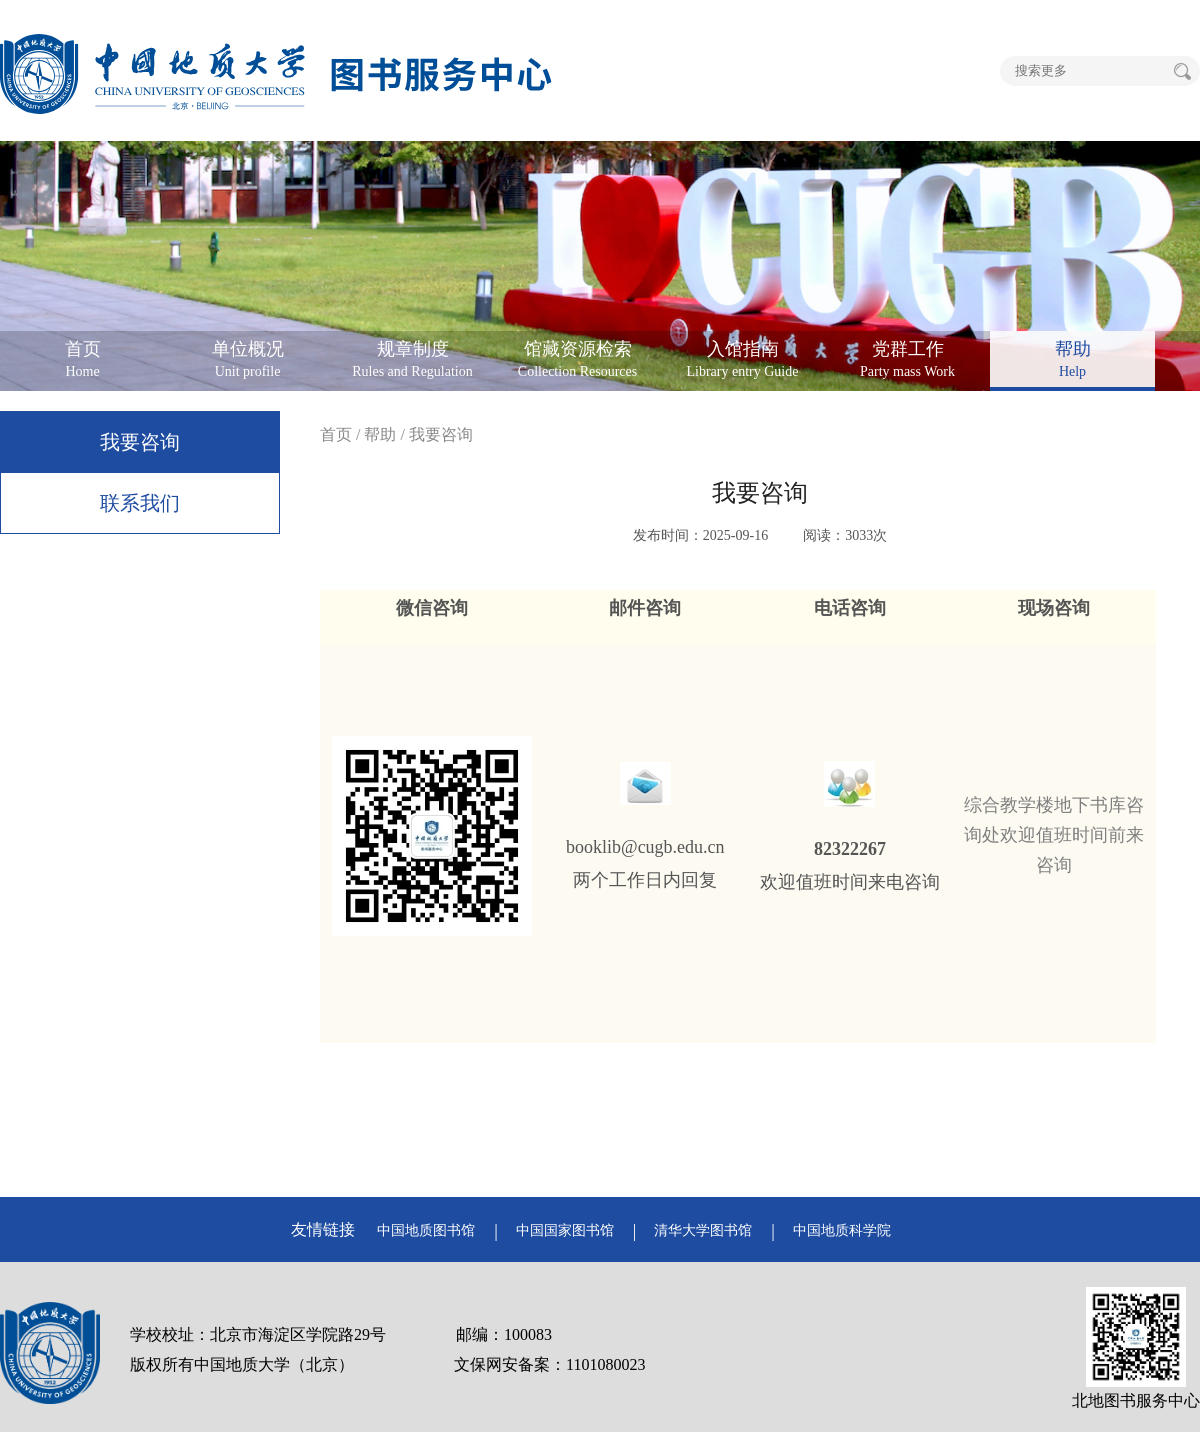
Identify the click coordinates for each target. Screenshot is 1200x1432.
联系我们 (140, 503)
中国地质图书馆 (426, 1230)
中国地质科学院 (842, 1230)
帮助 (380, 434)
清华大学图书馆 (703, 1230)
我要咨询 (140, 442)
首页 (336, 434)
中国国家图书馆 (565, 1230)
